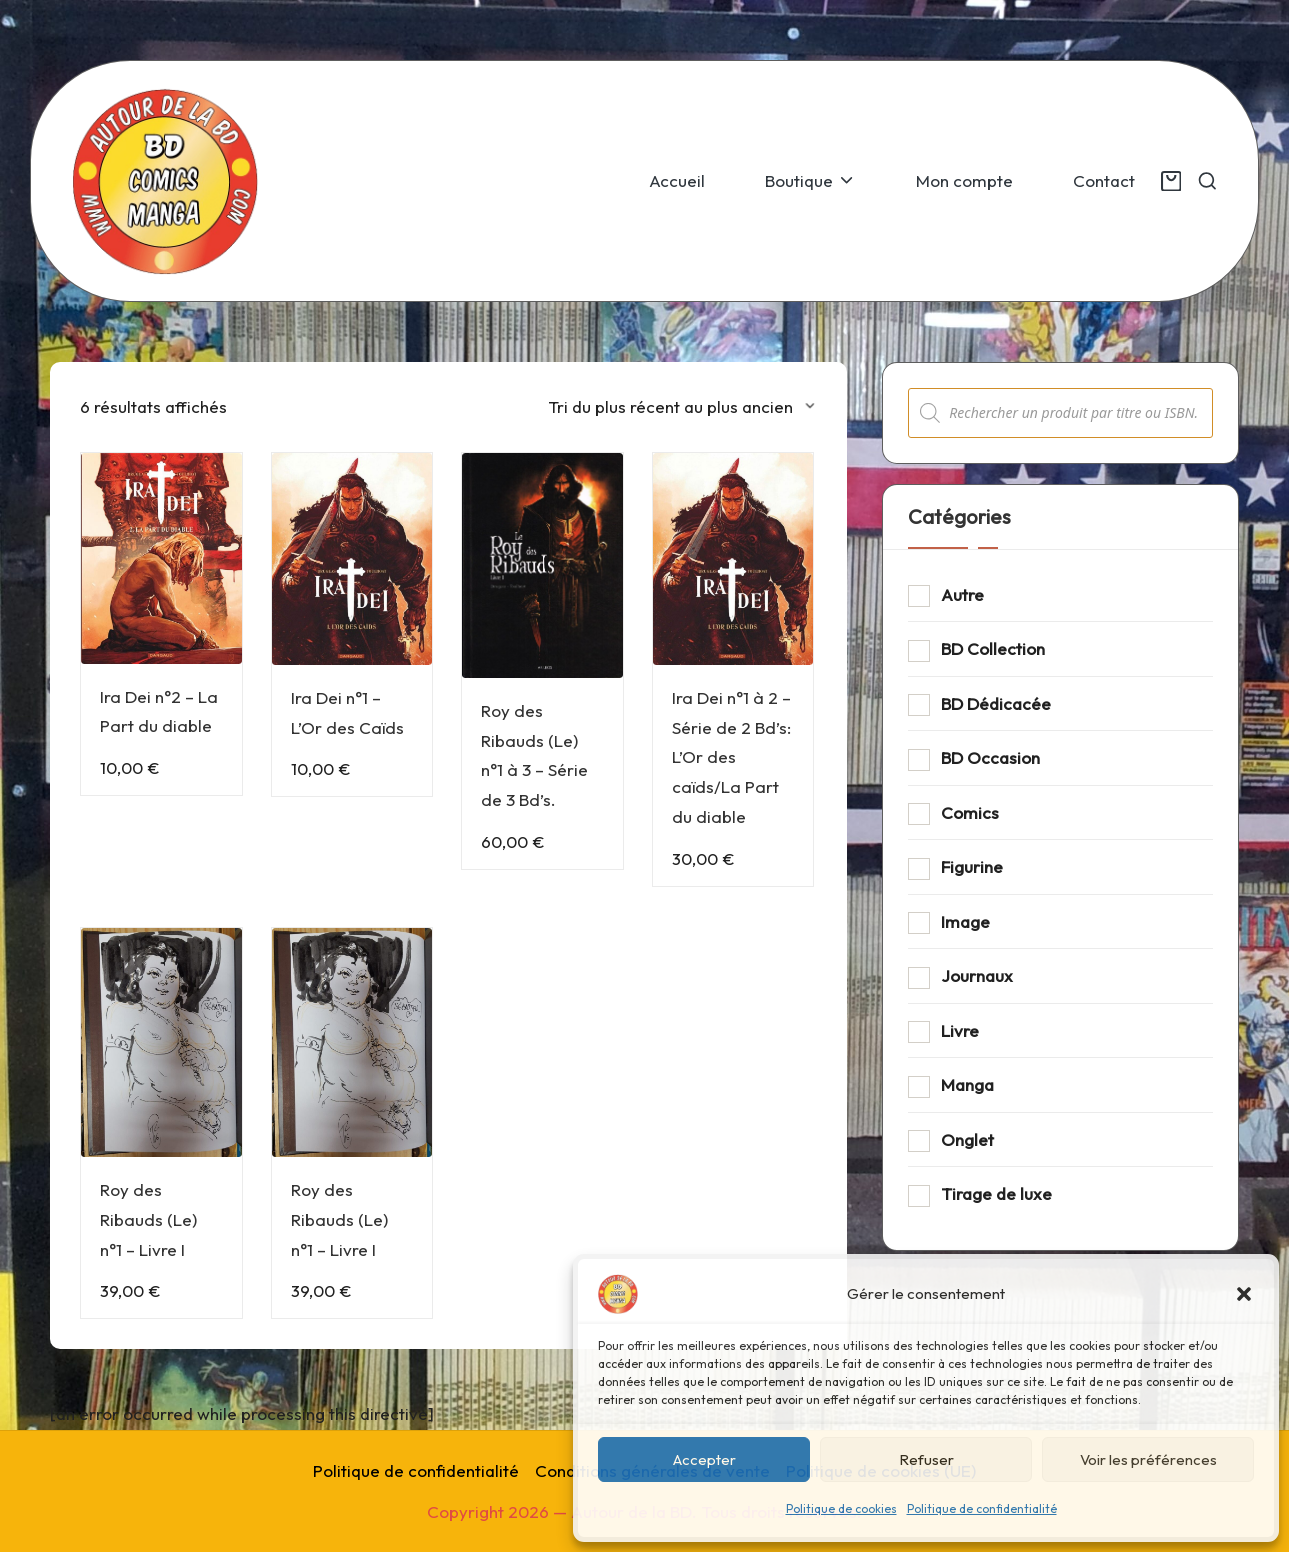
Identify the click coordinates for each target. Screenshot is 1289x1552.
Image (965, 921)
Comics (970, 812)
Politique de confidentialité (982, 1508)
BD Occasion (990, 757)
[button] (1244, 1294)
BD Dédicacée (996, 703)
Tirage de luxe (996, 1193)
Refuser (926, 1459)
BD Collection (993, 648)
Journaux (977, 975)
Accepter (704, 1459)
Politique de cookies (841, 1508)
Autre (962, 594)
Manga (967, 1084)
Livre (960, 1030)
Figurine (972, 866)
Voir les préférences (1148, 1459)
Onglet (967, 1139)
